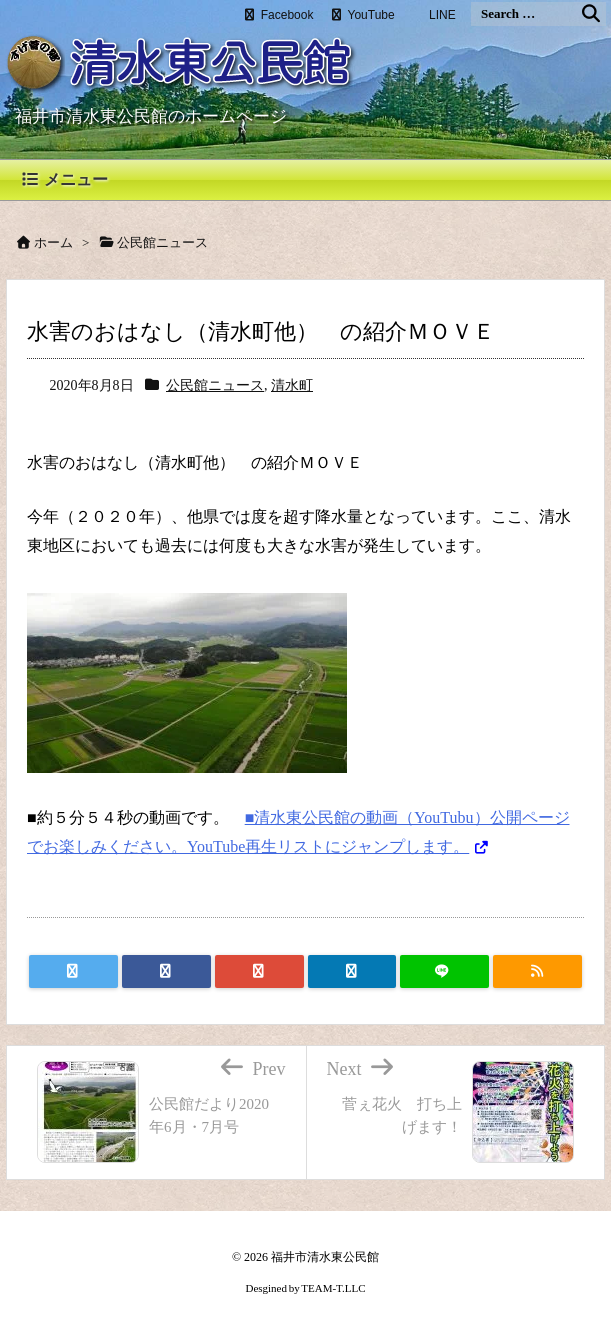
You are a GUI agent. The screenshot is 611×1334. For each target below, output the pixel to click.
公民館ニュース (215, 385)
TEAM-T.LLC (333, 1288)
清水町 (292, 385)
